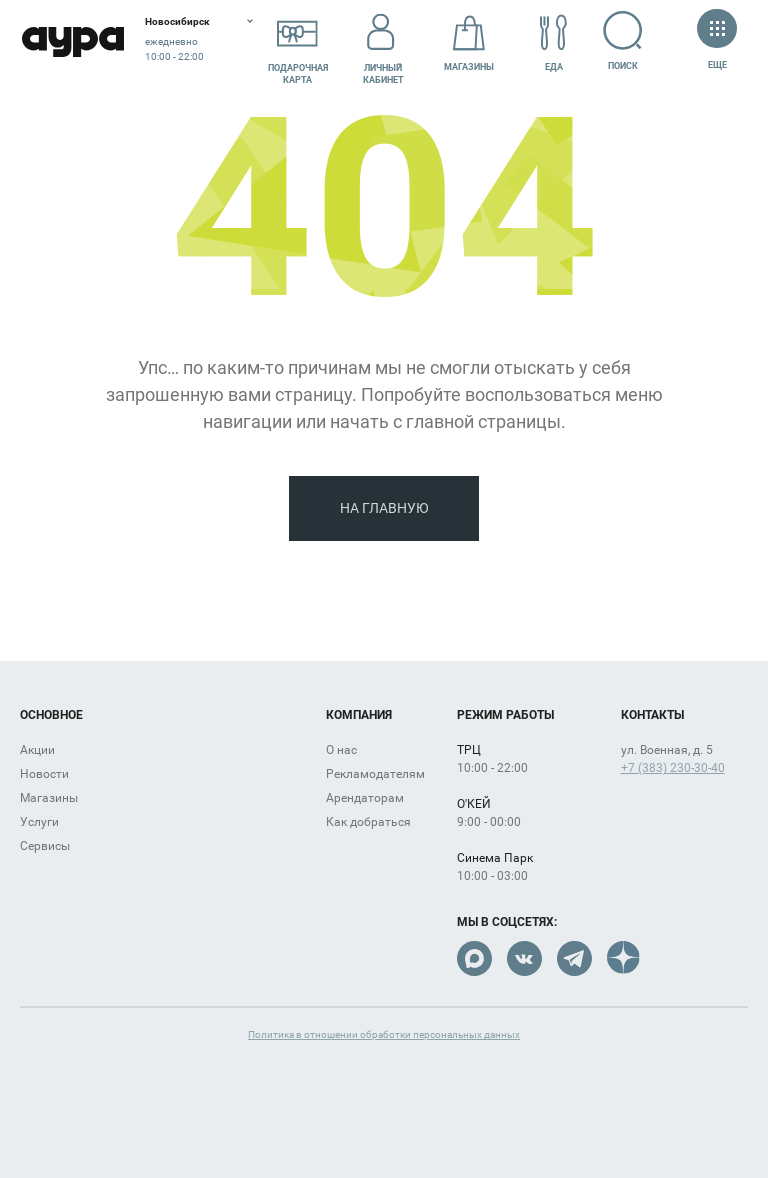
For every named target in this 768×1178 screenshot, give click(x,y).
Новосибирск (177, 21)
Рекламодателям (375, 774)
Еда (554, 43)
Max (474, 958)
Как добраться (368, 822)
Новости (44, 774)
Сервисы (45, 846)
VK (524, 958)
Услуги (39, 822)
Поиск (623, 41)
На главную (384, 508)
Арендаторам (365, 798)
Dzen (624, 958)
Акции (37, 750)
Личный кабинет (383, 43)
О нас (341, 750)
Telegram (574, 958)
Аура (72, 42)
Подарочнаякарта (298, 43)
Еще (717, 41)
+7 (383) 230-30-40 (673, 768)
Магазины (469, 43)
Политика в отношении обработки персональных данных (384, 1034)
